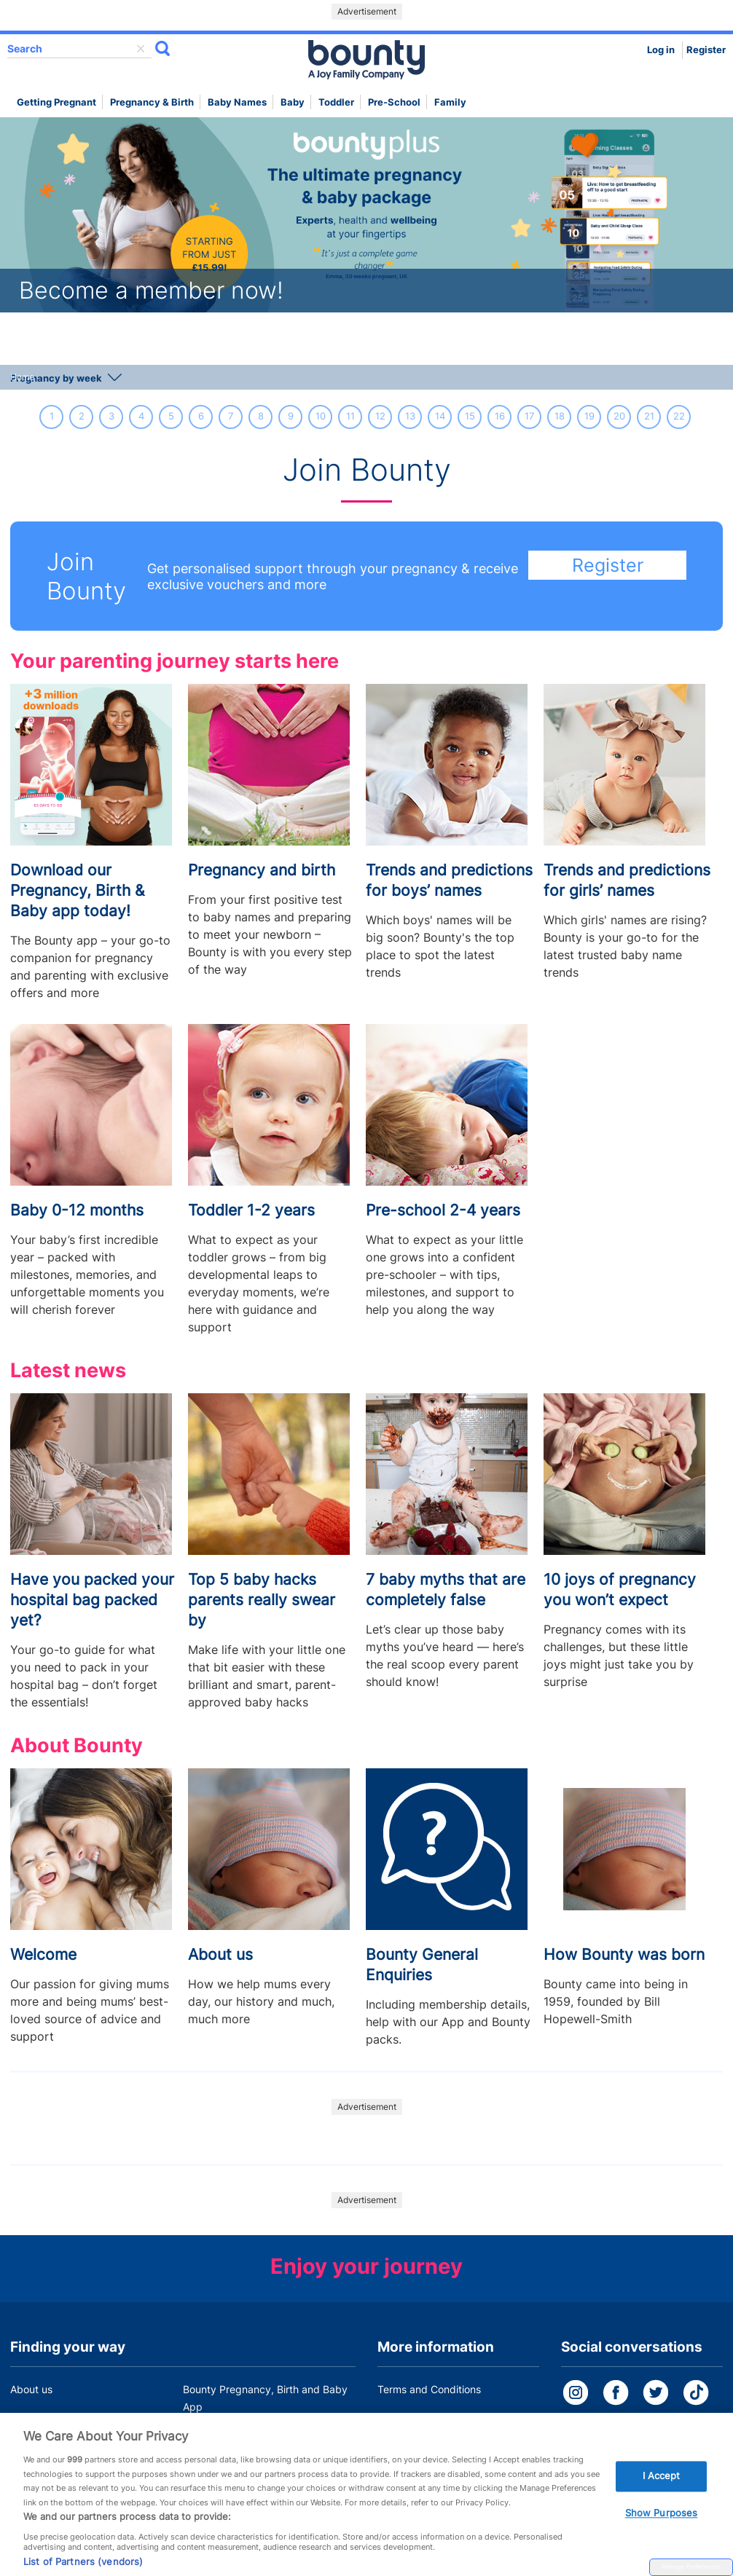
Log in (661, 49)
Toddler (336, 102)
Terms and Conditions (429, 2389)
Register (706, 49)
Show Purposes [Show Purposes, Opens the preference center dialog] (661, 2531)
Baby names (237, 102)
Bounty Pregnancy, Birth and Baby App (265, 2398)
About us (31, 2389)
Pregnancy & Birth (152, 102)
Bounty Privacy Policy (429, 2417)
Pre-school (394, 102)
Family (450, 102)
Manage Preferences (691, 2566)
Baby (293, 102)
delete (140, 48)
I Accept (662, 2495)
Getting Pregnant (56, 102)
